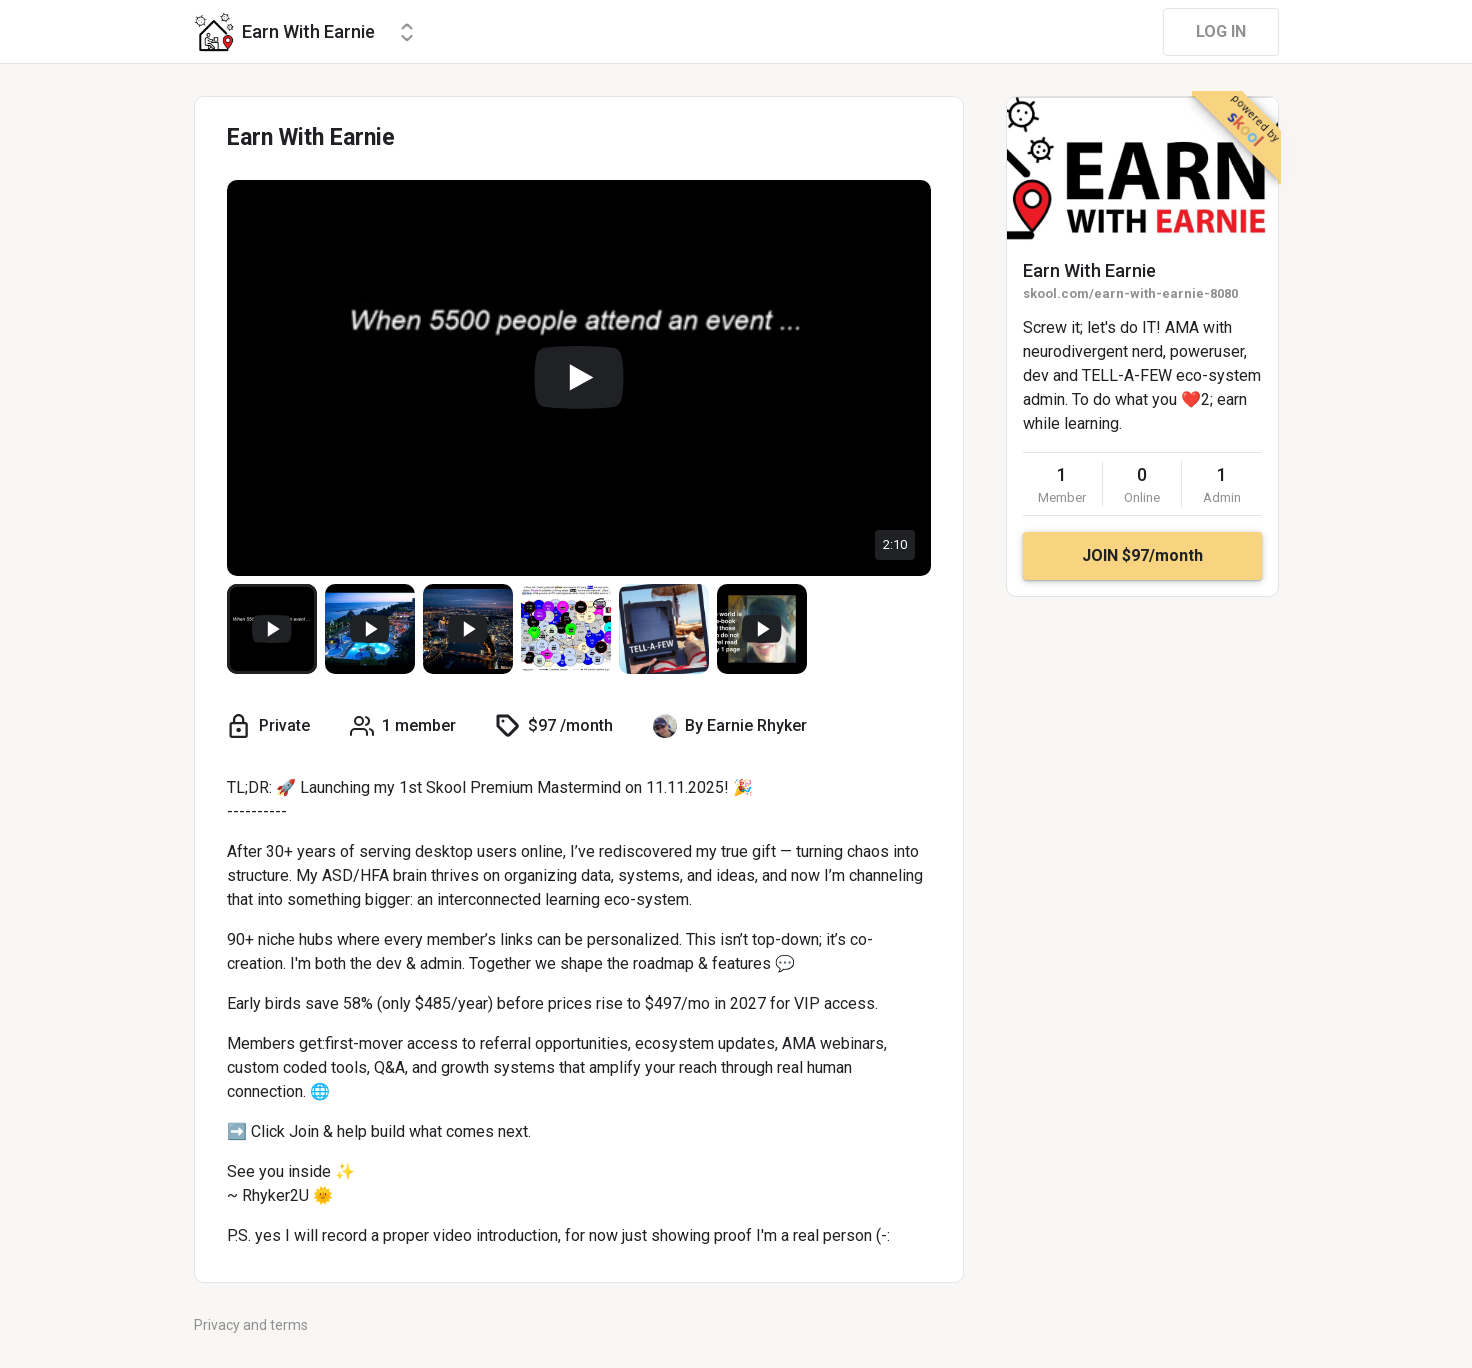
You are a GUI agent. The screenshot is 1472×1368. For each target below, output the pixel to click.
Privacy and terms (251, 1325)
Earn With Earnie (1089, 270)
